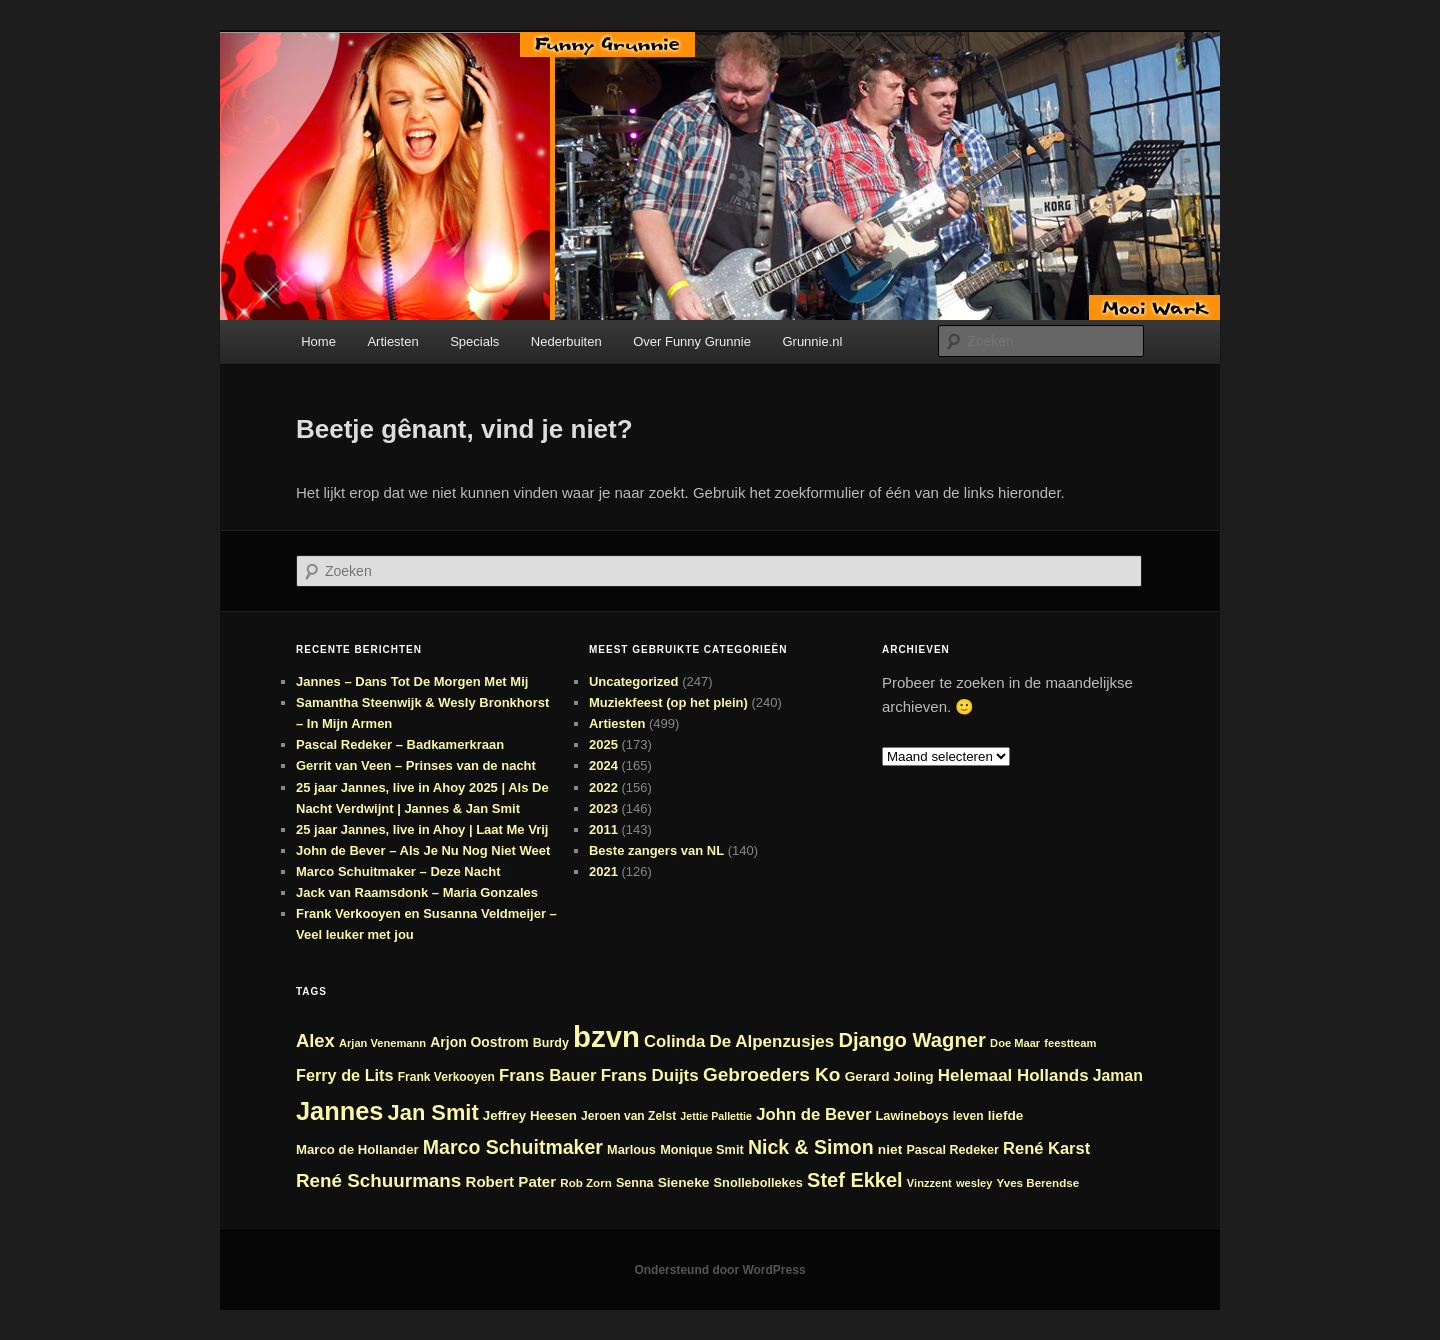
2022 (603, 787)
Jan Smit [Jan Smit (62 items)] (433, 1112)
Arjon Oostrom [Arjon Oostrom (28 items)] (479, 1042)
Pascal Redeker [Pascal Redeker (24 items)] (952, 1150)
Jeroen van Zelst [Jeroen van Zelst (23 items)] (628, 1116)
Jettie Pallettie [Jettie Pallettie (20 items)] (716, 1116)
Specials (474, 341)
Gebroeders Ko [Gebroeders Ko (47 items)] (772, 1074)
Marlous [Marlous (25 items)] (631, 1149)
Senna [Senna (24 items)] (635, 1183)
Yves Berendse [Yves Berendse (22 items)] (1038, 1182)
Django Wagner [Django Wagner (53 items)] (912, 1040)
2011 (603, 829)
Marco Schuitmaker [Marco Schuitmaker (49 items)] (513, 1147)
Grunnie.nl (812, 341)
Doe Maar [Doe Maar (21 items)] (1015, 1043)
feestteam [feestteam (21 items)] (1070, 1043)
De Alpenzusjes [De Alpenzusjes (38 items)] (772, 1041)
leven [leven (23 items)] (968, 1116)
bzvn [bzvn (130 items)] (606, 1036)
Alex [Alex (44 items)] (315, 1040)
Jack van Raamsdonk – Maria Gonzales (417, 892)
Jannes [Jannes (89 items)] (339, 1111)
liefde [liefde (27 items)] (1006, 1115)
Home (318, 341)
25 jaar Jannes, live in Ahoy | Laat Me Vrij (422, 829)
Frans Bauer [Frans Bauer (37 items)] (548, 1075)
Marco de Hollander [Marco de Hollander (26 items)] (357, 1149)
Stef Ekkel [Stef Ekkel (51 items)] (855, 1180)
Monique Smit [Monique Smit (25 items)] (702, 1149)
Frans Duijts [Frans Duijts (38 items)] (650, 1075)
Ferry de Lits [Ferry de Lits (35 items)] (345, 1075)
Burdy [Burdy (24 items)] (551, 1043)
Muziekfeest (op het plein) (668, 702)
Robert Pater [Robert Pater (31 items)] (511, 1181)
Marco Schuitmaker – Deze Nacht (398, 871)
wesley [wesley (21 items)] (974, 1183)
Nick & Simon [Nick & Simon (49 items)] (811, 1147)
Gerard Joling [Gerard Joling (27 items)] (889, 1076)
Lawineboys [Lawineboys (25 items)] (912, 1115)
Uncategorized (634, 681)
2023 (603, 808)
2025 (603, 744)
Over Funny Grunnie (692, 341)
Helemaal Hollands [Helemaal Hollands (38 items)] (1013, 1075)
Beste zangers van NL (656, 850)
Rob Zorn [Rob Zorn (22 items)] (586, 1182)
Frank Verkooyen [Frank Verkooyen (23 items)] (446, 1077)
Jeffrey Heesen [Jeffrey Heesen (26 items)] (530, 1115)
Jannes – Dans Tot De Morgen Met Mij (412, 681)
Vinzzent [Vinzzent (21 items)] (929, 1183)
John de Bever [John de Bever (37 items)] (813, 1114)
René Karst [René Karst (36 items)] (1046, 1148)
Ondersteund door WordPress (719, 1270)
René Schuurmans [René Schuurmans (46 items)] (378, 1180)
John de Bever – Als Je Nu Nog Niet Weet (423, 850)
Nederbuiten (566, 341)
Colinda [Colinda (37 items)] (674, 1041)
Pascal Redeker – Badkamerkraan (400, 744)
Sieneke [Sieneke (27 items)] (684, 1182)
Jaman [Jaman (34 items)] (1118, 1075)
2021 (603, 871)
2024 (603, 765)
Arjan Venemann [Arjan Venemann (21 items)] (382, 1043)
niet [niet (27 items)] (890, 1149)
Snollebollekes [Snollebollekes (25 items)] (758, 1182)
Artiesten (392, 341)
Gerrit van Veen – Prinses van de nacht (416, 765)
